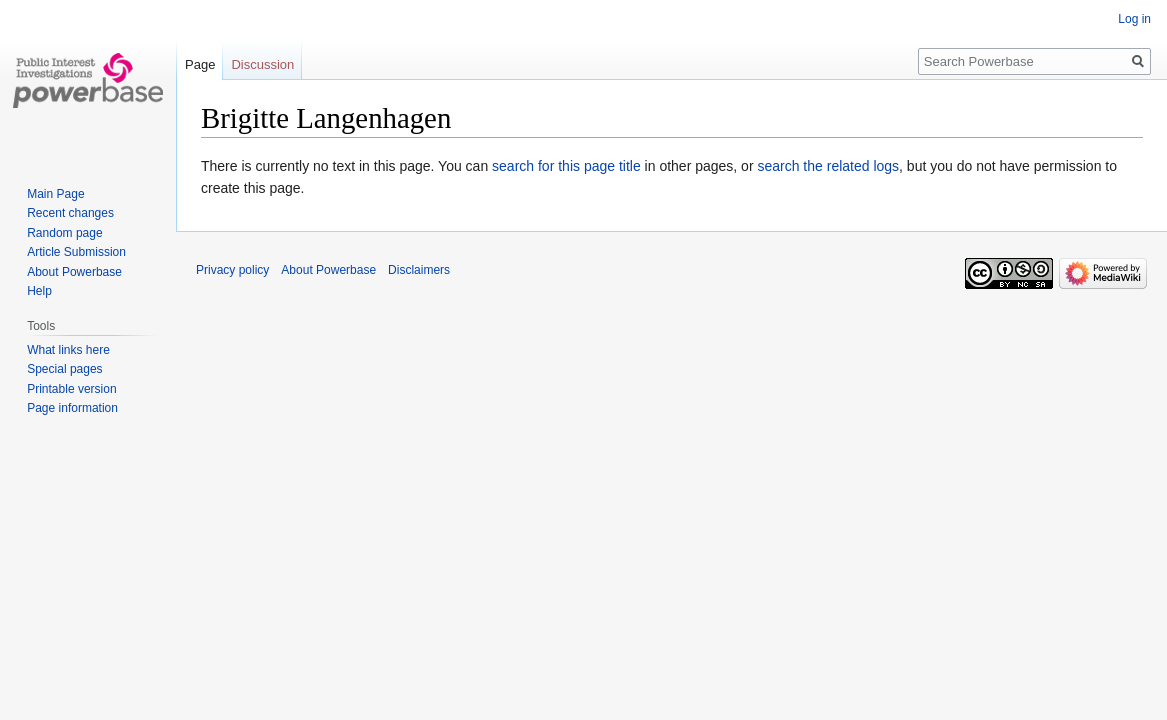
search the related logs (828, 166)
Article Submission (76, 252)
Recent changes (70, 213)
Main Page (55, 194)
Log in (1134, 19)
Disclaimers (419, 270)
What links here (68, 350)
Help (39, 291)
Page (200, 64)
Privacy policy (232, 270)
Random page (64, 233)
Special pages (64, 369)
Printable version (71, 389)
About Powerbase (74, 272)
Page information (72, 408)
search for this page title (566, 166)
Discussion (262, 64)
